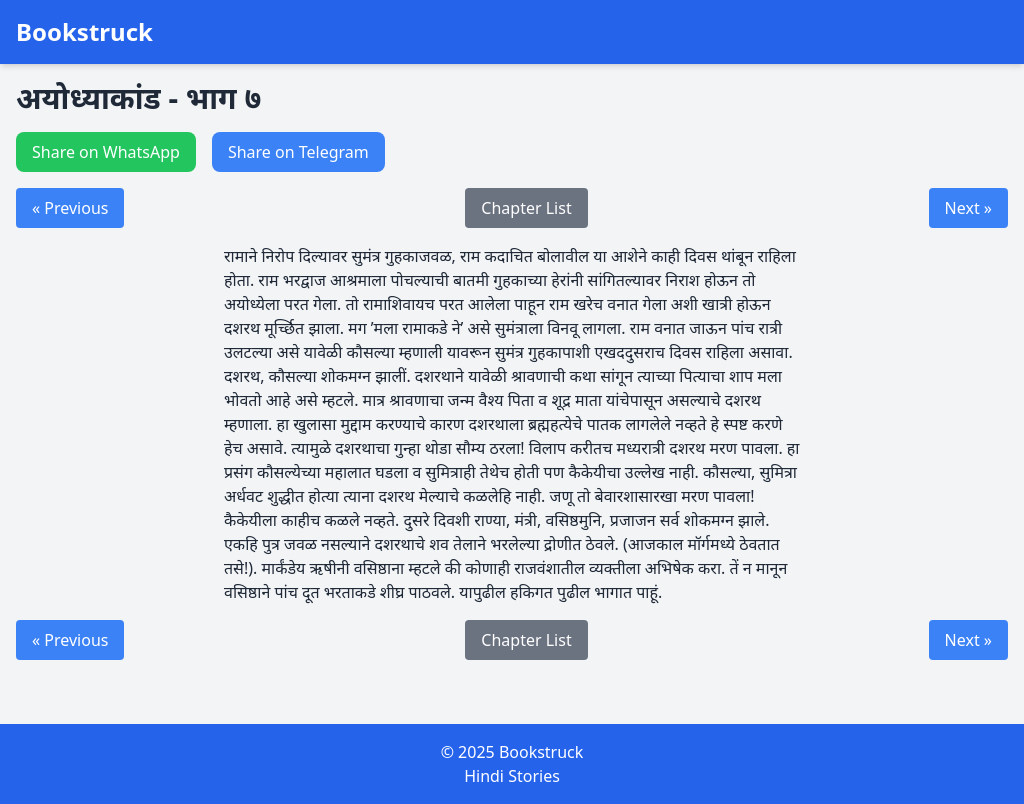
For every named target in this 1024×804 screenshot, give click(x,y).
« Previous (70, 208)
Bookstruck (84, 32)
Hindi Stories (512, 776)
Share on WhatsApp (106, 152)
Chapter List (526, 208)
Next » (968, 208)
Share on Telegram (298, 152)
